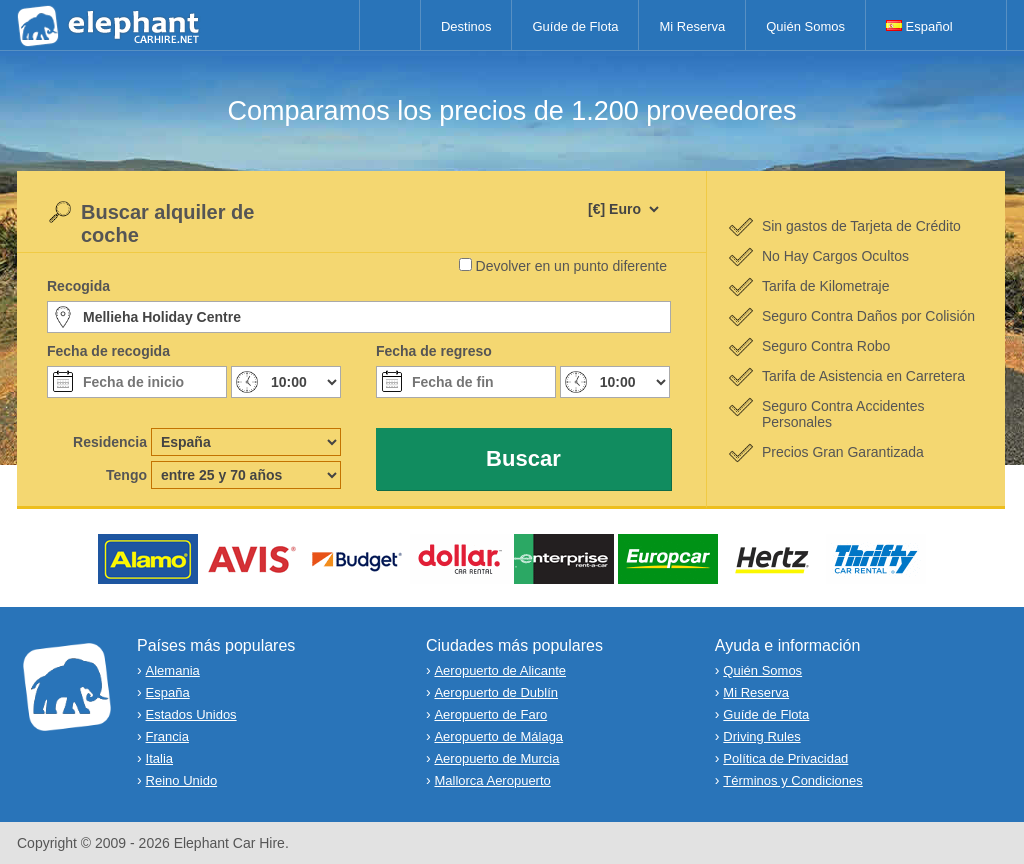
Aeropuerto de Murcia (496, 758)
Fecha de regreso (434, 351)
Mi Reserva (692, 26)
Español (919, 26)
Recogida (78, 286)
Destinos (466, 26)
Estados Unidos (191, 714)
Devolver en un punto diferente (571, 266)
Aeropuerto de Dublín (496, 692)
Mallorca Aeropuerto (492, 780)
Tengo (126, 475)
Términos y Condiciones (792, 780)
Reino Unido (182, 780)
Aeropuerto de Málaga (498, 736)
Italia (159, 758)
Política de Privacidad (785, 758)
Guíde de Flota (575, 26)
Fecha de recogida (108, 351)
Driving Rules (761, 736)
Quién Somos (805, 26)
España (168, 692)
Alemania (173, 670)
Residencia (110, 442)
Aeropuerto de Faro (490, 714)
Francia (167, 736)
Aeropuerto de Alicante (500, 670)
